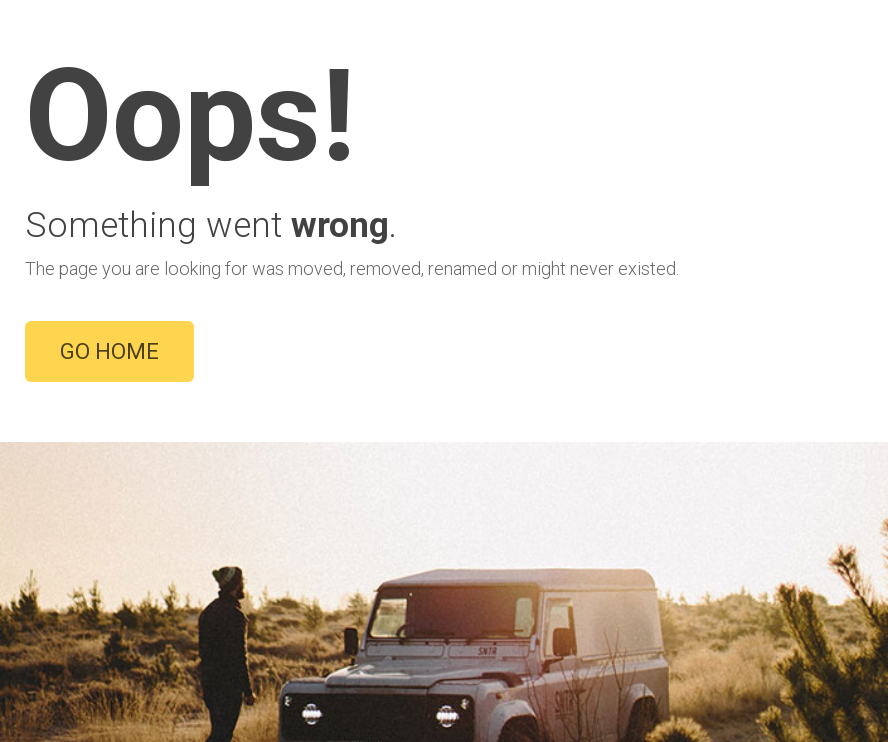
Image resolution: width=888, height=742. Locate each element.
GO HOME (109, 351)
